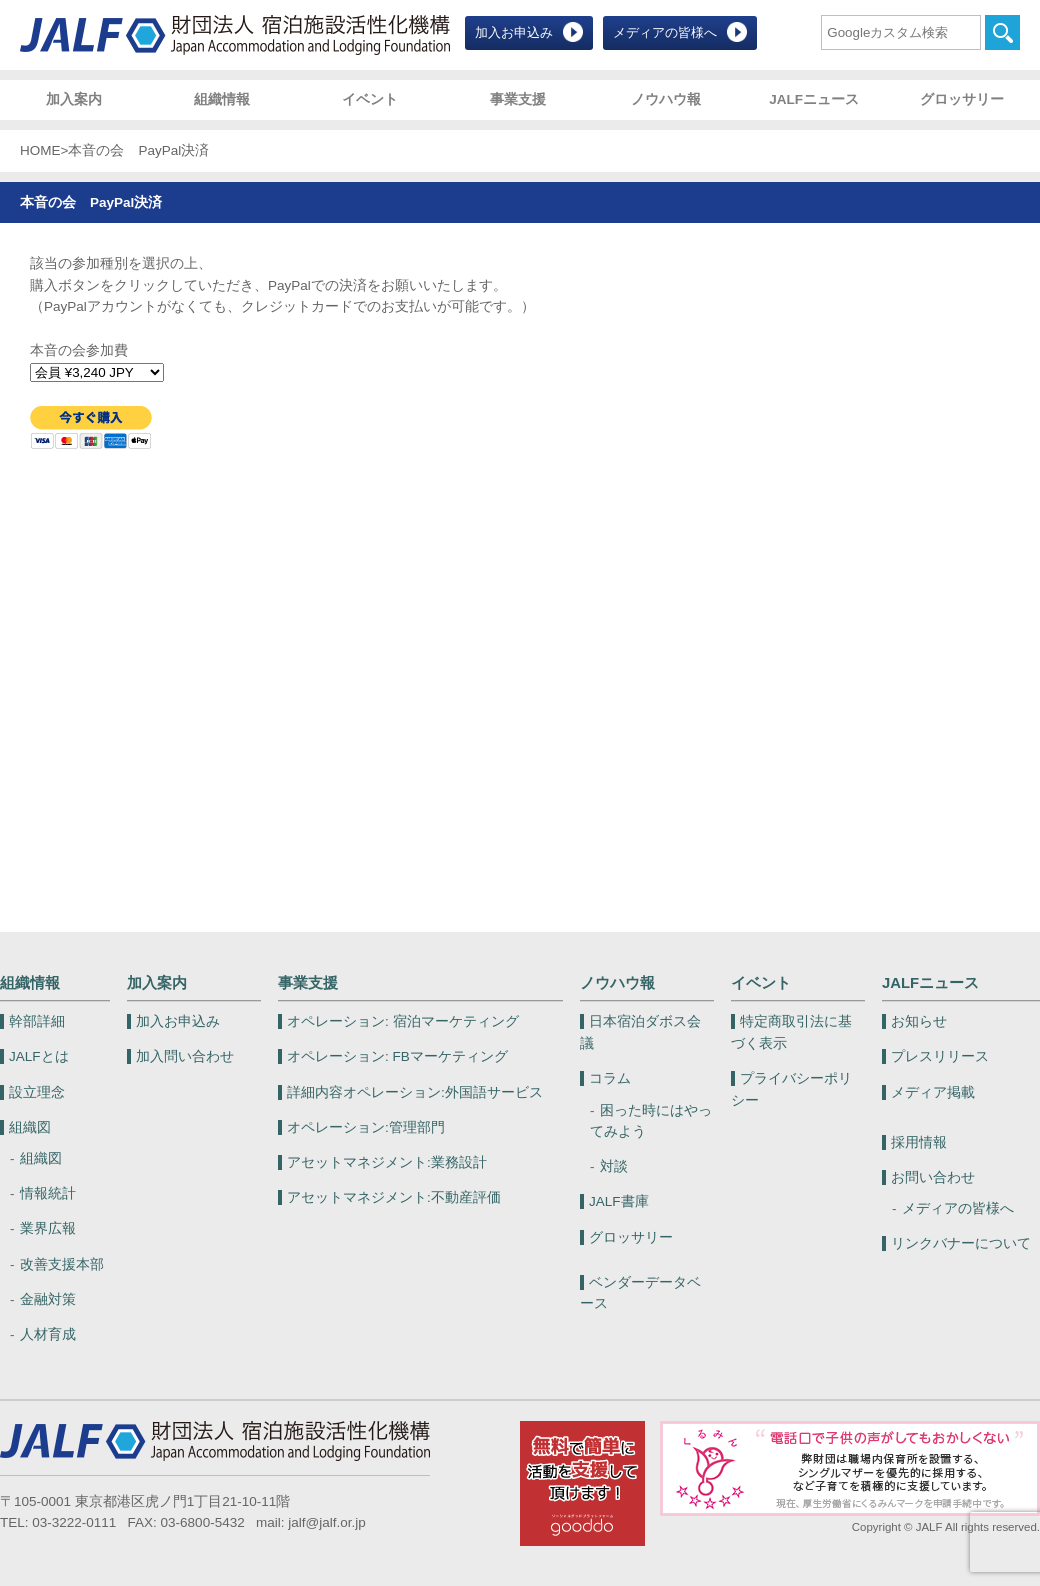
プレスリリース (940, 1056)
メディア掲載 (933, 1092)
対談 (614, 1166)
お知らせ (919, 1021)
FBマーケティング (397, 1056)
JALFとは (39, 1056)
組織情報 (222, 99)
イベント (370, 99)
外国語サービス (415, 1092)
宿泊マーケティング (403, 1021)
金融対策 (48, 1299)
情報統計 (48, 1193)
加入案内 (74, 99)
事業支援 (518, 99)
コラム (610, 1078)
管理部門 (366, 1127)
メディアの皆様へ (665, 32)
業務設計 (387, 1162)
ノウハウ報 (666, 99)
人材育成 (48, 1334)
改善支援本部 (62, 1264)
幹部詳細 (37, 1021)
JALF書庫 (619, 1201)
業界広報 (48, 1228)
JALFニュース (814, 99)
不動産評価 (394, 1197)
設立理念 (37, 1092)
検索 (1002, 32)
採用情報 (919, 1142)
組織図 (30, 1127)
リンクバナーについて (961, 1243)
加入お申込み (514, 32)
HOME (40, 150)
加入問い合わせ (185, 1056)
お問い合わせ (933, 1177)
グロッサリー (962, 99)
